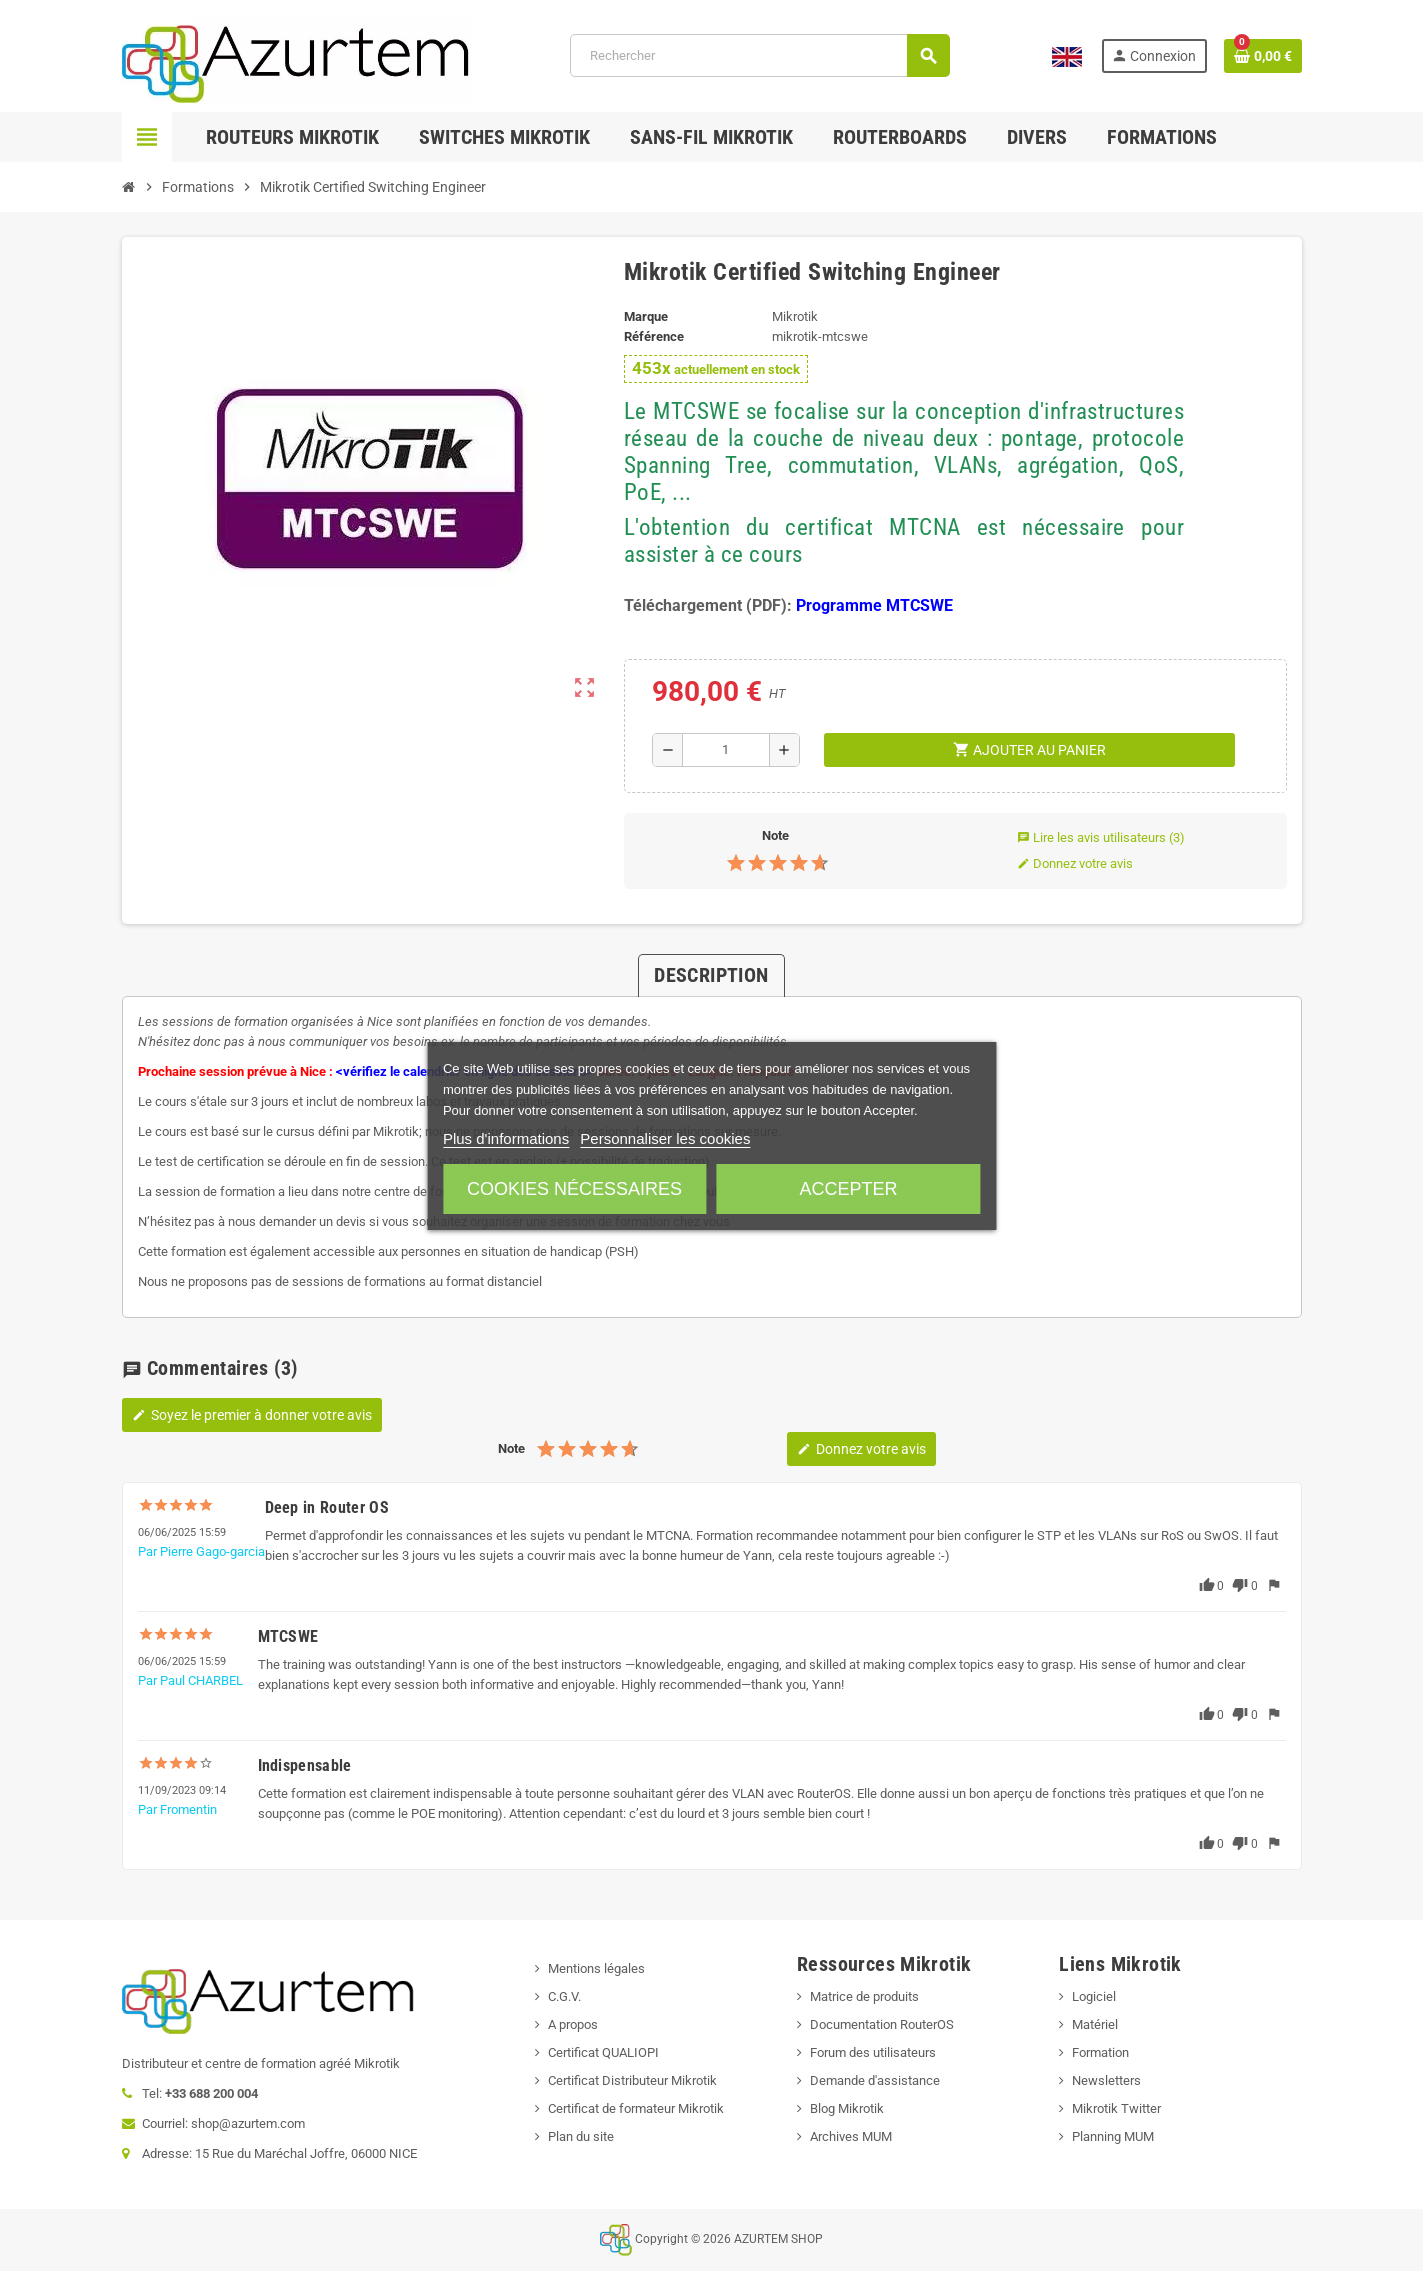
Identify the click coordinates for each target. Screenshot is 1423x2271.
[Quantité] (726, 750)
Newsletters (1106, 2080)
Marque (646, 316)
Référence (654, 336)
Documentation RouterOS (882, 2024)
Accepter (848, 1189)
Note (775, 835)
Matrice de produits (864, 1996)
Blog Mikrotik (847, 2108)
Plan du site (581, 2136)
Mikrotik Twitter (1116, 2108)
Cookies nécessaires (574, 1189)
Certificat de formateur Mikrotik (636, 2108)
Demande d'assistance (875, 2080)
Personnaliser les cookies (665, 1138)
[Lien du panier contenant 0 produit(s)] (1263, 56)
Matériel (1095, 2024)
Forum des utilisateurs (873, 2052)
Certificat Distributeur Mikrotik (632, 2080)
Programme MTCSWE (874, 605)
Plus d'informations (506, 1138)
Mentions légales (596, 1968)
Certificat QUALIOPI (603, 2052)
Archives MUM (851, 2136)
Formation (1100, 2052)
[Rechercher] (759, 55)
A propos (573, 2024)
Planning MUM (1113, 2136)
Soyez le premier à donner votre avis (252, 1415)
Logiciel (1094, 1996)
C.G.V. (564, 1996)
